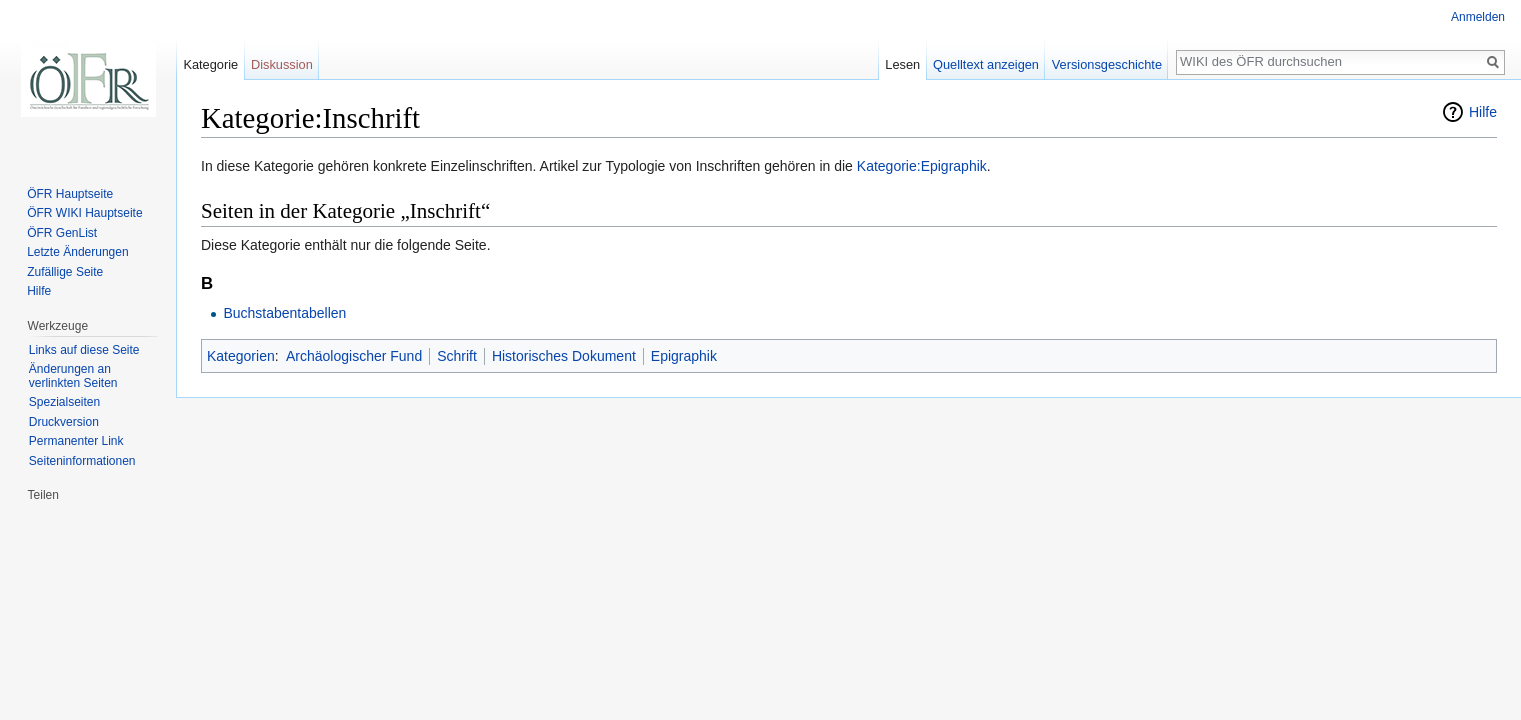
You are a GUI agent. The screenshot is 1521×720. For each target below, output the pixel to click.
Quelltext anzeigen (986, 64)
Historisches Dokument (564, 356)
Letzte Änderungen (77, 252)
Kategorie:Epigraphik (922, 166)
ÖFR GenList (62, 233)
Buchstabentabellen (284, 313)
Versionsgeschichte (1107, 64)
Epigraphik (684, 356)
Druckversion (64, 422)
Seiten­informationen (82, 461)
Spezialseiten (64, 402)
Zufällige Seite (65, 272)
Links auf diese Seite (84, 350)
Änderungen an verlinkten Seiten (73, 376)
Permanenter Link (76, 441)
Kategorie (210, 64)
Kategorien (241, 356)
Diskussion (282, 64)
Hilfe (1483, 112)
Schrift (457, 356)
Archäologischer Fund (354, 356)
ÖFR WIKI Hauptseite (84, 213)
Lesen (902, 64)
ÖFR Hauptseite (70, 194)
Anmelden (1478, 17)
